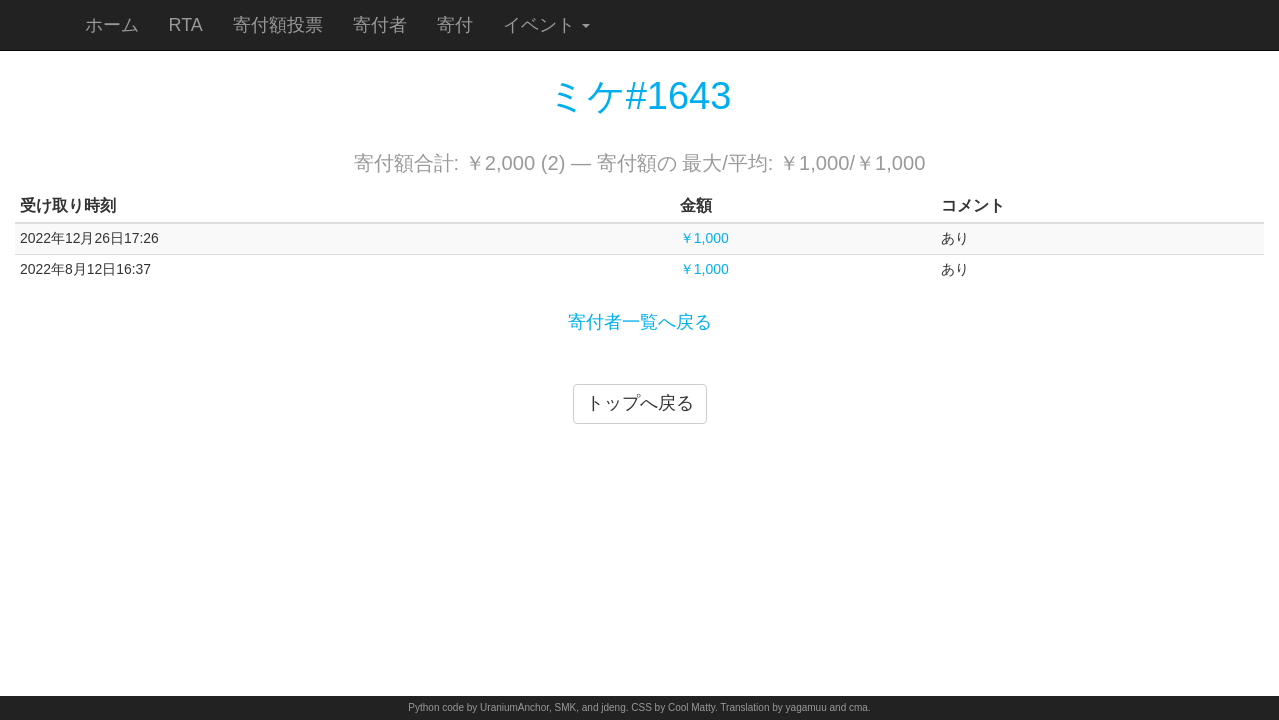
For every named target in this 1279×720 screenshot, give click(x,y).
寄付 (455, 25)
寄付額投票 (278, 25)
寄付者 (380, 25)
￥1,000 (704, 238)
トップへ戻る (640, 403)
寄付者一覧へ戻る (640, 322)
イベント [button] (546, 25)
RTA (186, 25)
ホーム (112, 25)
